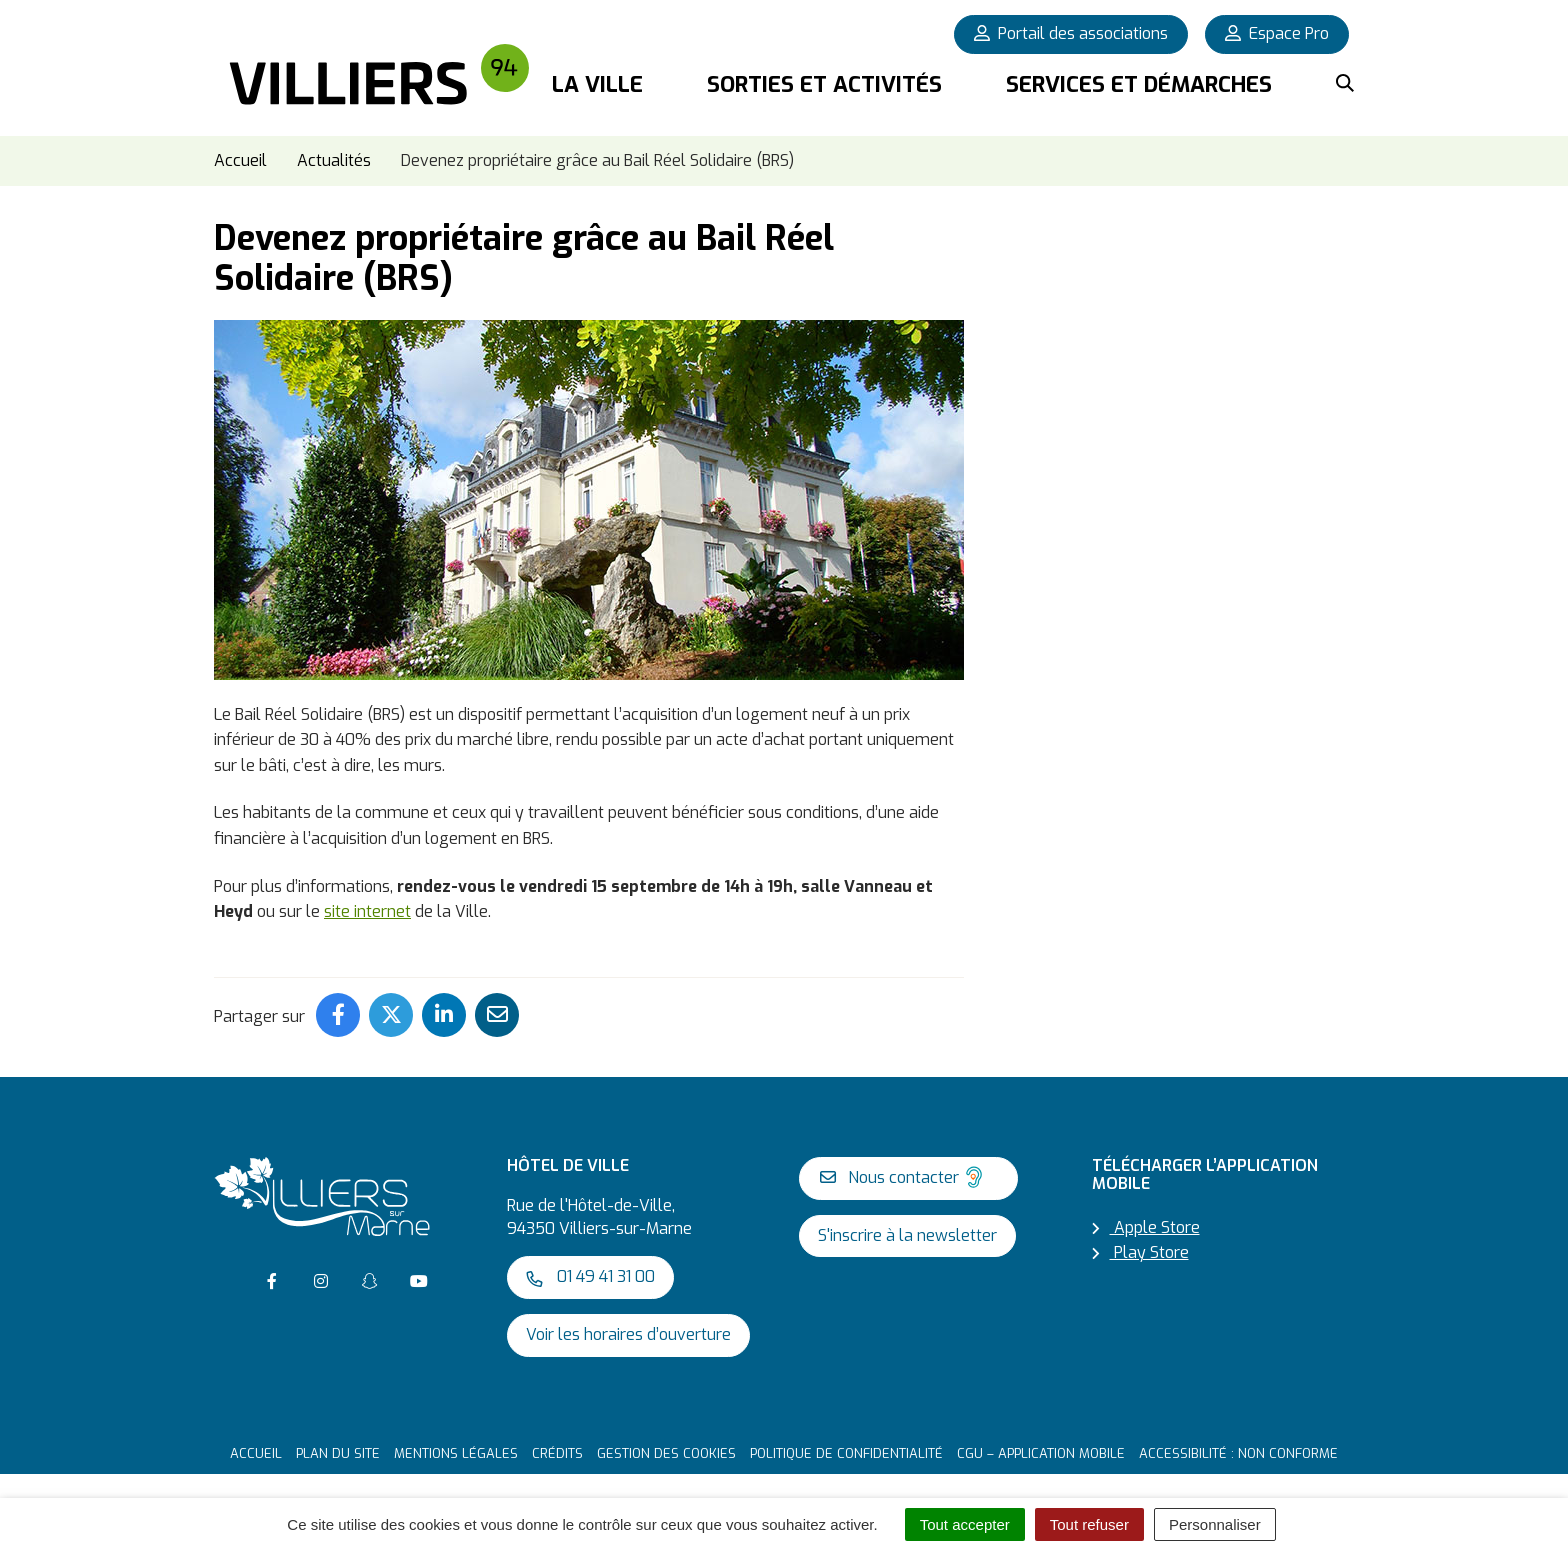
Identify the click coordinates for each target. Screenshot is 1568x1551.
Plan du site (338, 1447)
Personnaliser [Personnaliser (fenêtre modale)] (1215, 1524)
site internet (367, 906)
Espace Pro (1277, 33)
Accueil (256, 1447)
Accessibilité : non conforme (1238, 1447)
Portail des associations (1071, 33)
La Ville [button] (597, 84)
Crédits (557, 1447)
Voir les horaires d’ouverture (628, 1328)
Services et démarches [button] (1139, 84)
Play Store (1140, 1247)
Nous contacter (903, 1171)
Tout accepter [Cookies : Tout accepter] (965, 1524)
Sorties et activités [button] (824, 84)
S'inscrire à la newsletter (907, 1229)
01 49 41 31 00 (590, 1270)
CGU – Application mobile (1041, 1447)
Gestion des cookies (666, 1447)
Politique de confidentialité (846, 1447)
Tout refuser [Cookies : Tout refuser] (1089, 1524)
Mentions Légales (456, 1447)
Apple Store (1146, 1221)
